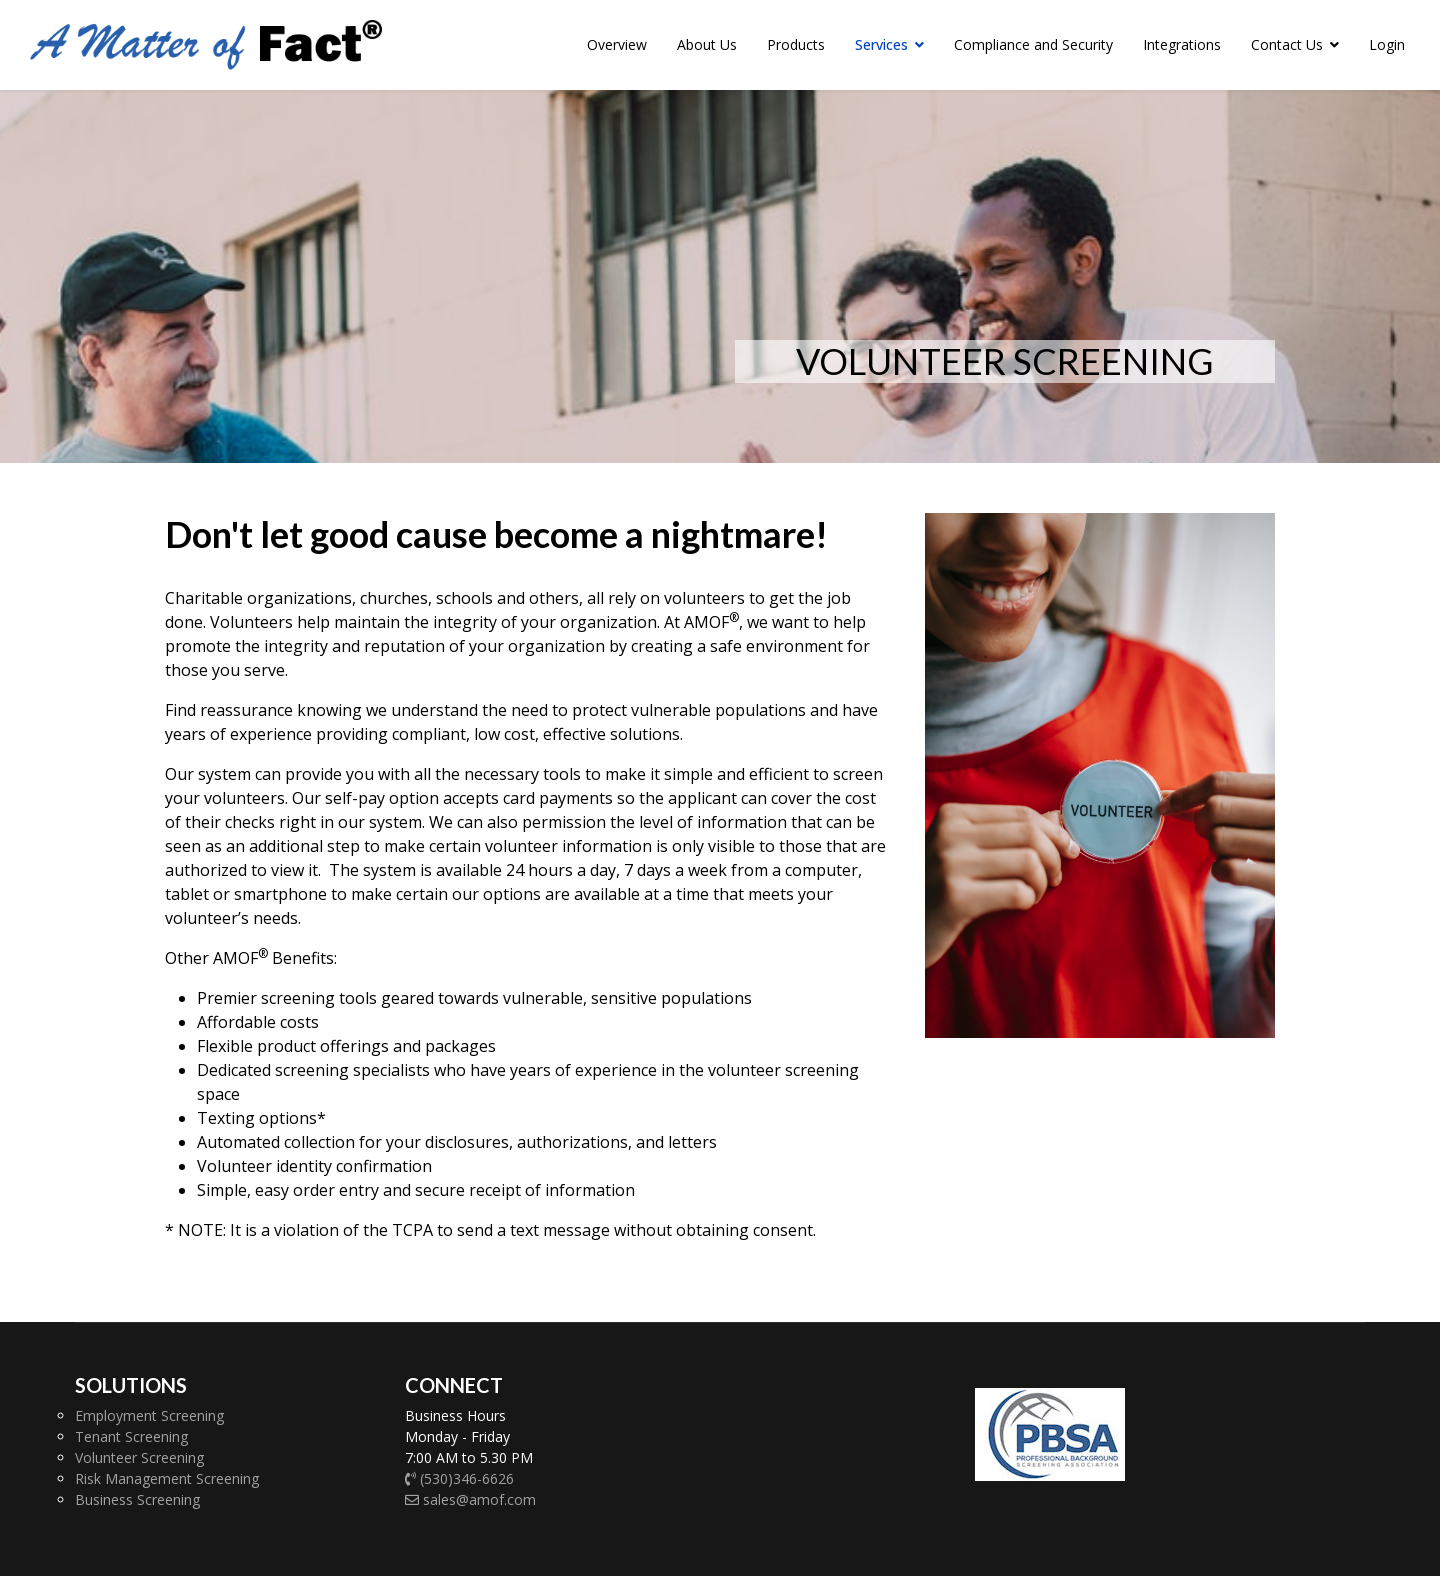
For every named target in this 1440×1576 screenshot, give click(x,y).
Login (1387, 44)
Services (881, 44)
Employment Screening (149, 1415)
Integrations (1182, 44)
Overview (617, 44)
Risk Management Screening (167, 1478)
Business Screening (137, 1499)
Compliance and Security (1033, 44)
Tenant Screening (131, 1436)
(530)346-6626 (459, 1478)
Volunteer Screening (139, 1457)
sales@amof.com (470, 1499)
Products (796, 44)
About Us (707, 44)
